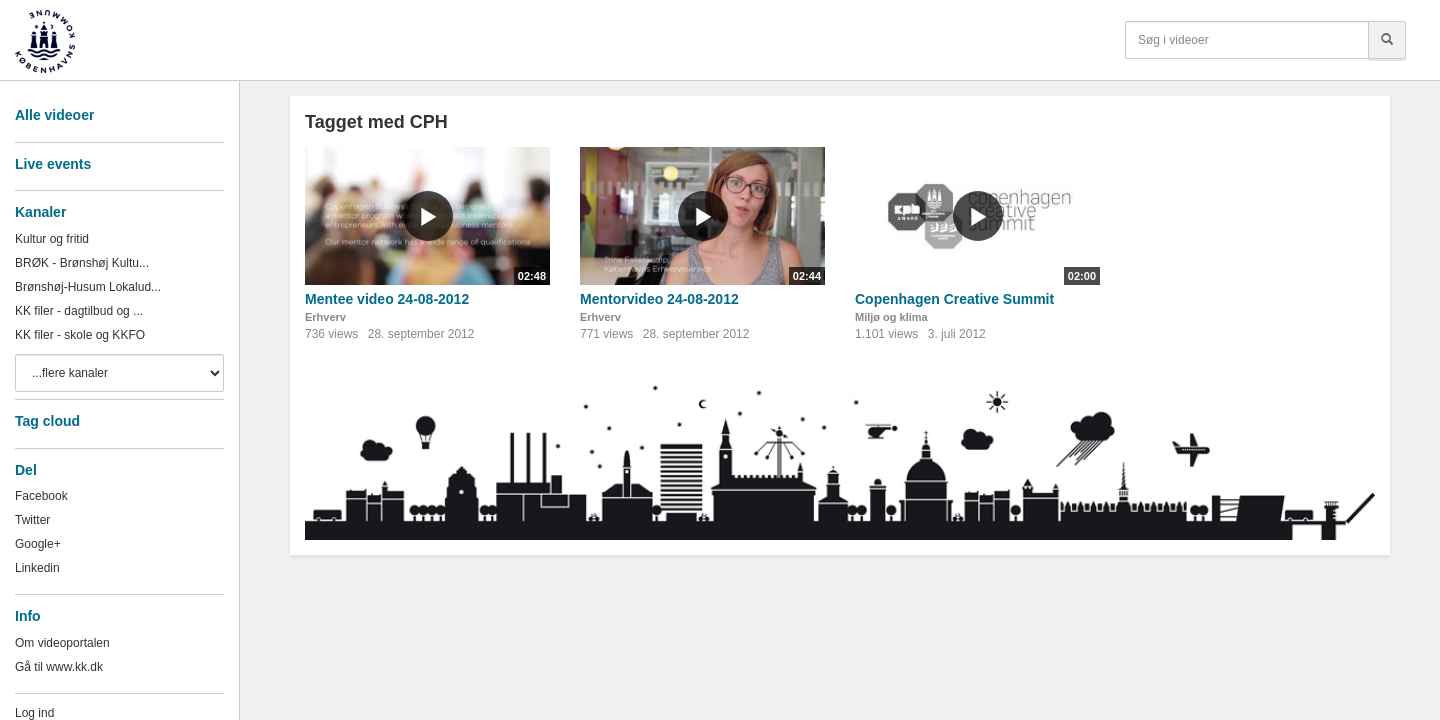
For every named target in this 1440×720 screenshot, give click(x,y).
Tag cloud (47, 421)
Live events (53, 164)
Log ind (34, 713)
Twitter (32, 520)
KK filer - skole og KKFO (80, 335)
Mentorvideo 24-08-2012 (659, 299)
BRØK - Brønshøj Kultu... (82, 263)
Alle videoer (54, 115)
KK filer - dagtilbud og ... (79, 311)
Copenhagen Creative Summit (954, 299)
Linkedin (37, 568)
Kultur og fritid (52, 239)
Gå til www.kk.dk (59, 667)
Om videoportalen (62, 643)
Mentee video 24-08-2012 (387, 299)
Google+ (38, 544)
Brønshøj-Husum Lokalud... (88, 287)
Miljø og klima (891, 317)
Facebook (41, 496)
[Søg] (1387, 40)
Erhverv (325, 317)
